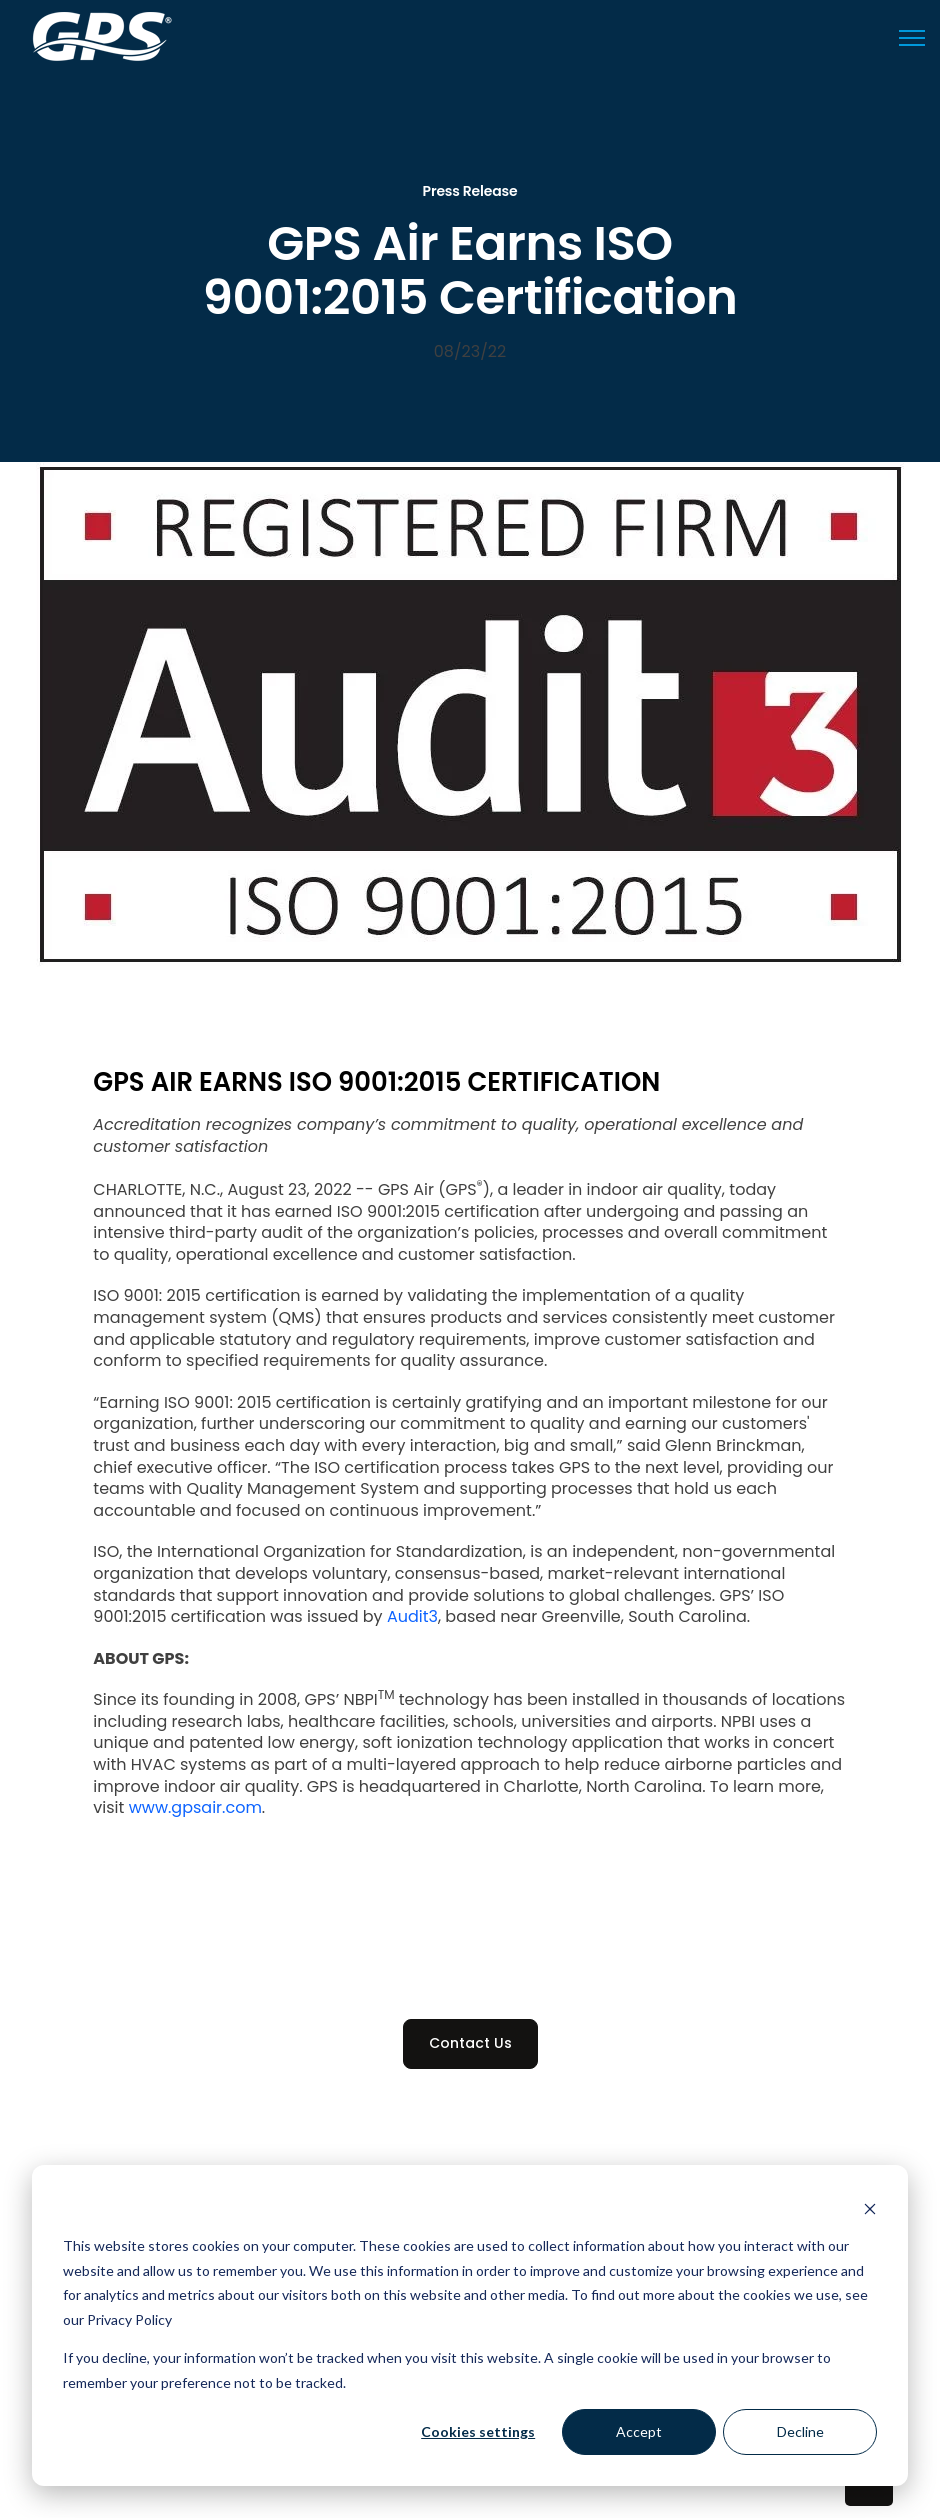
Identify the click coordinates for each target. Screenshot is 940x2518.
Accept (639, 2431)
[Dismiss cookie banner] (870, 2208)
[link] (102, 35)
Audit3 (412, 1616)
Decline (800, 2431)
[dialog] (470, 2325)
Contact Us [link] (470, 2043)
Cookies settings (478, 2431)
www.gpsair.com (195, 1807)
